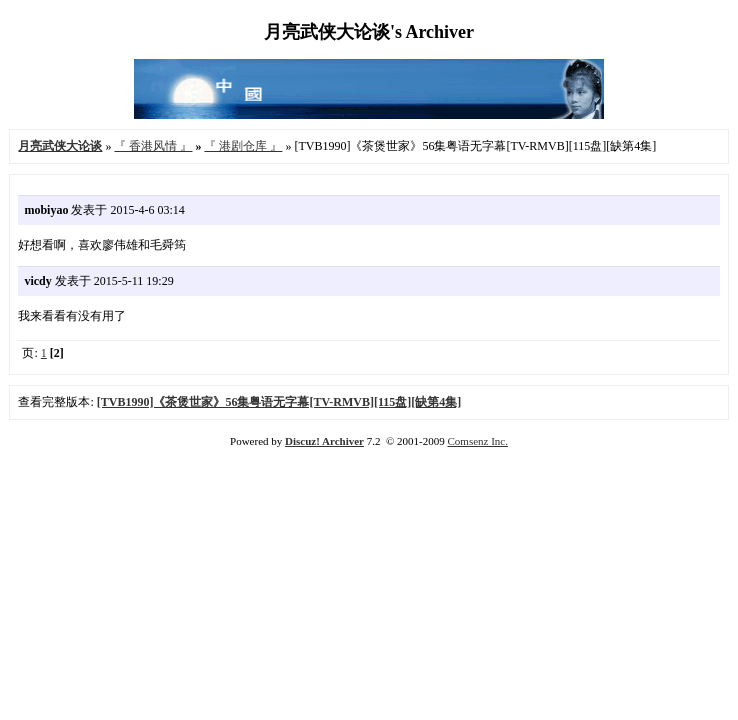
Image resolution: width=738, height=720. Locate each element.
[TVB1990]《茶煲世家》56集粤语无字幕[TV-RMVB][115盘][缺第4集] (279, 402)
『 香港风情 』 (153, 146)
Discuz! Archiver (324, 441)
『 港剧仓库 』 (243, 146)
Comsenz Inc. (477, 441)
